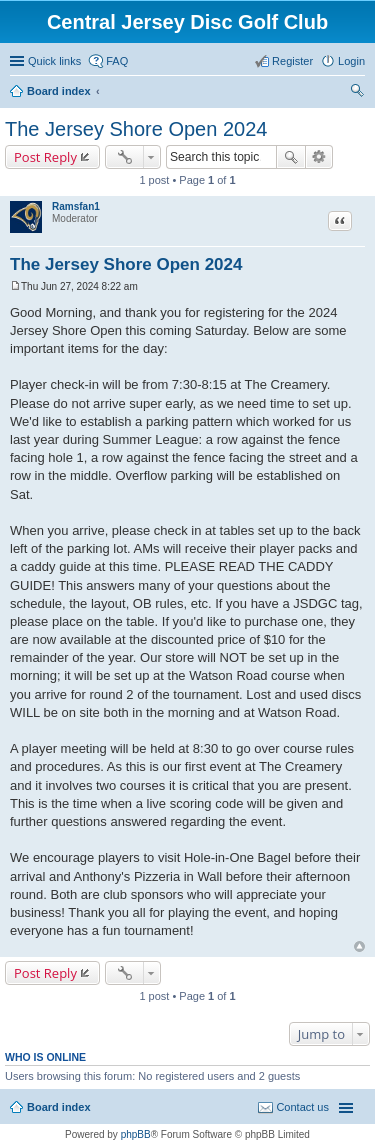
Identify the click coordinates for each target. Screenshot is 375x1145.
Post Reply (45, 157)
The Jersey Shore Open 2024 (136, 129)
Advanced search (319, 157)
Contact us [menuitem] (302, 1107)
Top (359, 946)
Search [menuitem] (357, 93)
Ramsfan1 (76, 206)
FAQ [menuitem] (117, 61)
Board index (59, 91)
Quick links (54, 61)
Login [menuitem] (351, 61)
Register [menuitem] (292, 61)
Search (291, 157)
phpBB (136, 1134)
